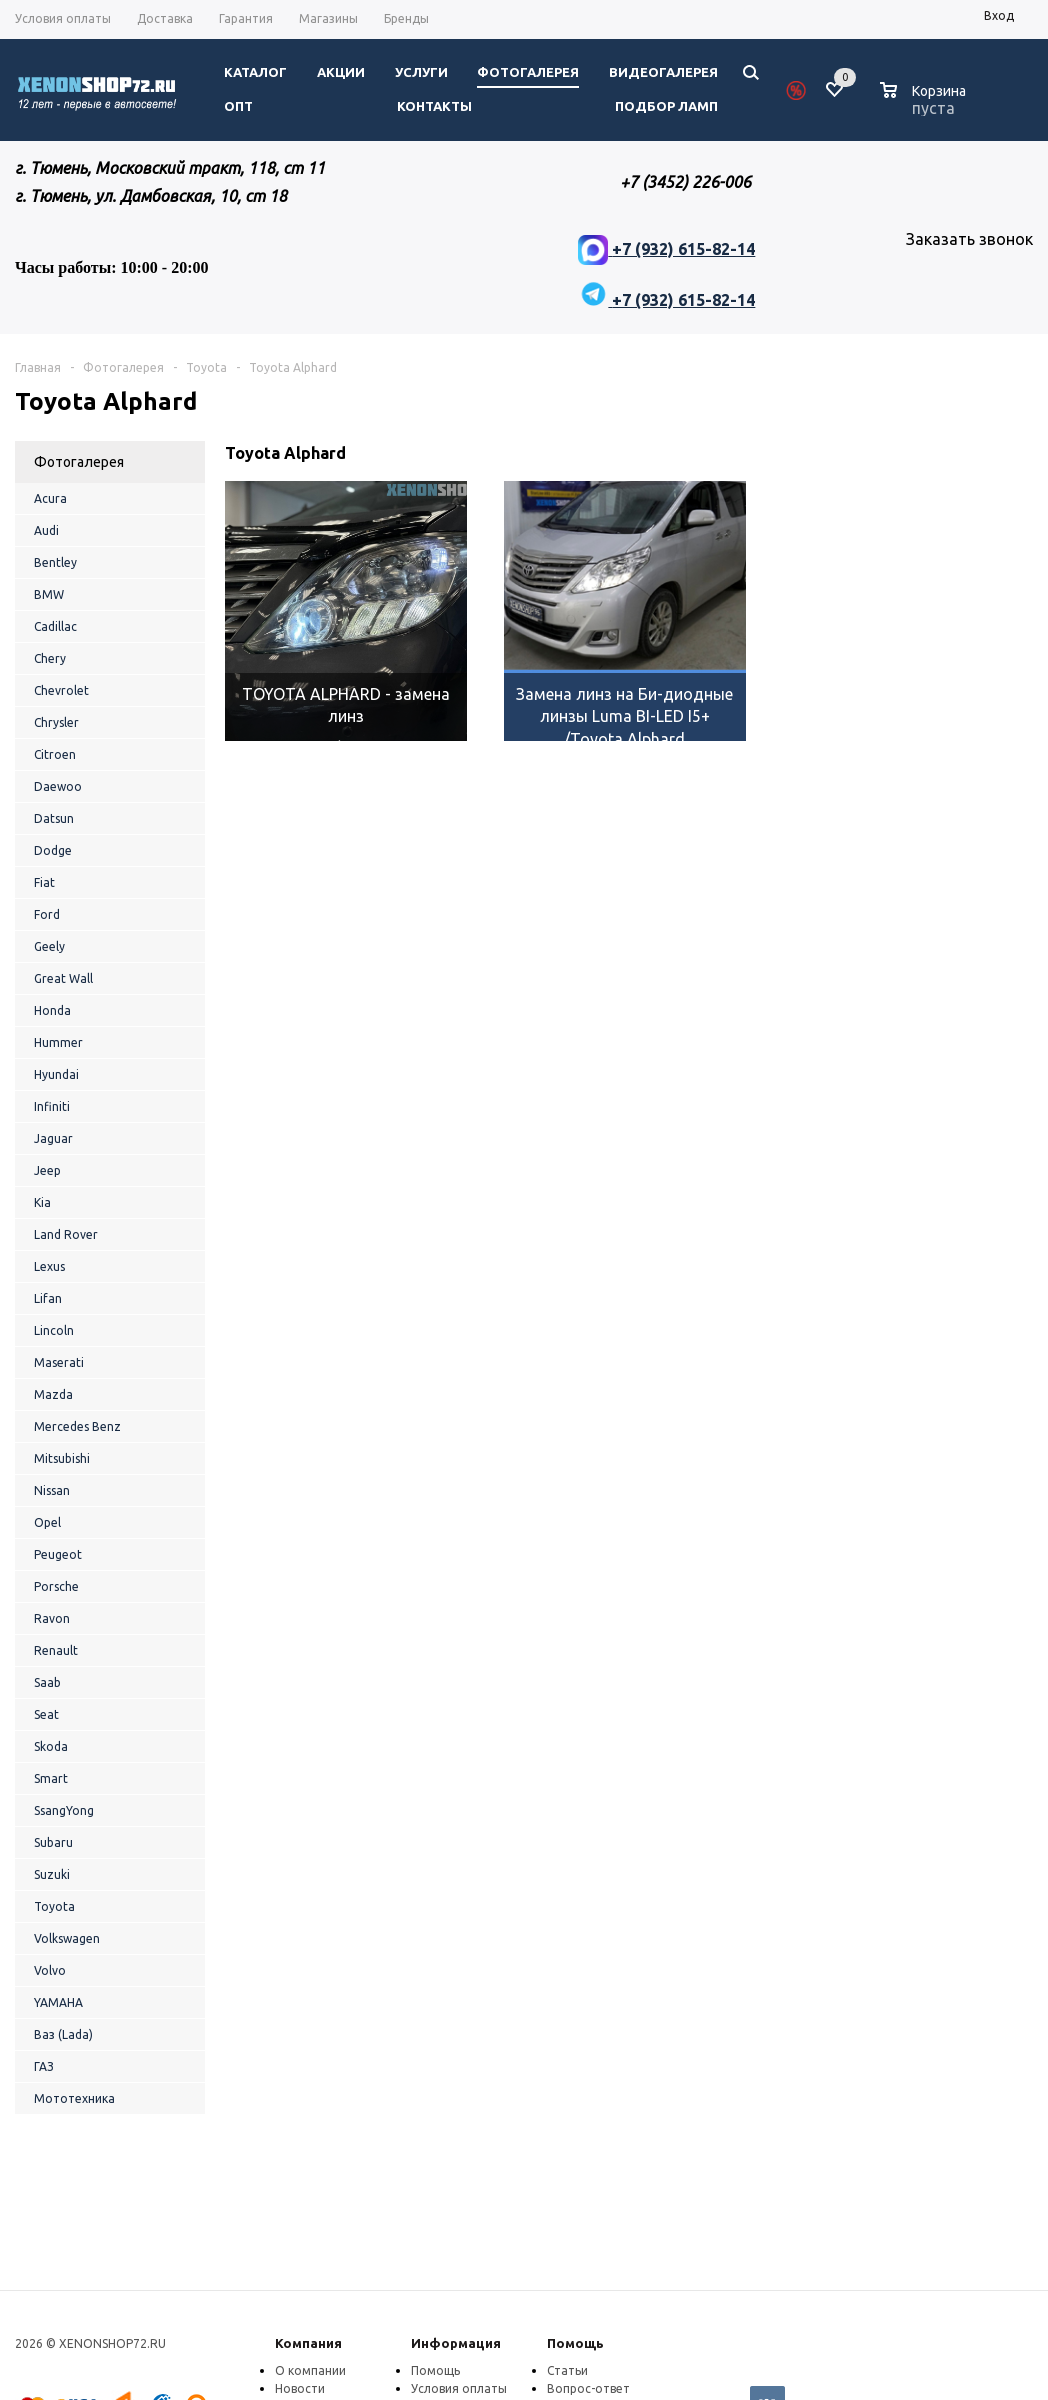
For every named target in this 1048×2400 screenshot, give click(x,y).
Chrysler (56, 722)
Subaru (53, 1842)
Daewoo (58, 786)
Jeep (47, 1170)
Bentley (55, 562)
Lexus (49, 1266)
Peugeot (58, 1554)
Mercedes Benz (77, 1426)
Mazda (53, 1394)
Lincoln (54, 1330)
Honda (52, 1010)
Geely (49, 946)
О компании (310, 2370)
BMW (49, 594)
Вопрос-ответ (588, 2388)
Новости (300, 2388)
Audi (46, 530)
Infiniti (52, 1106)
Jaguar (53, 1138)
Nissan (52, 1490)
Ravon (52, 1618)
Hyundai (56, 1074)
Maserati (59, 1362)
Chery (50, 658)
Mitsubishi (62, 1458)
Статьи (567, 2370)
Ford (47, 914)
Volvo (50, 1970)
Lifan (48, 1298)
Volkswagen (67, 1938)
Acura (50, 498)
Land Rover (66, 1234)
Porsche (56, 1586)
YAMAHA (58, 2002)
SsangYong (64, 1810)
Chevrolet (61, 690)
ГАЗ (44, 2066)
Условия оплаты (459, 2388)
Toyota (54, 1906)
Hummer (58, 1042)
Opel (47, 1522)
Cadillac (55, 626)
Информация (456, 2343)
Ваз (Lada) (63, 2034)
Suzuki (52, 1874)
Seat (46, 1714)
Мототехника (74, 2098)
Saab (47, 1682)
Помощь (575, 2343)
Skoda (51, 1746)
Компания (308, 2343)
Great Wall (63, 978)
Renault (56, 1650)
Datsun (54, 818)
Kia (42, 1202)
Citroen (55, 754)
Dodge (53, 850)
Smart (51, 1778)
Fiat (44, 882)
